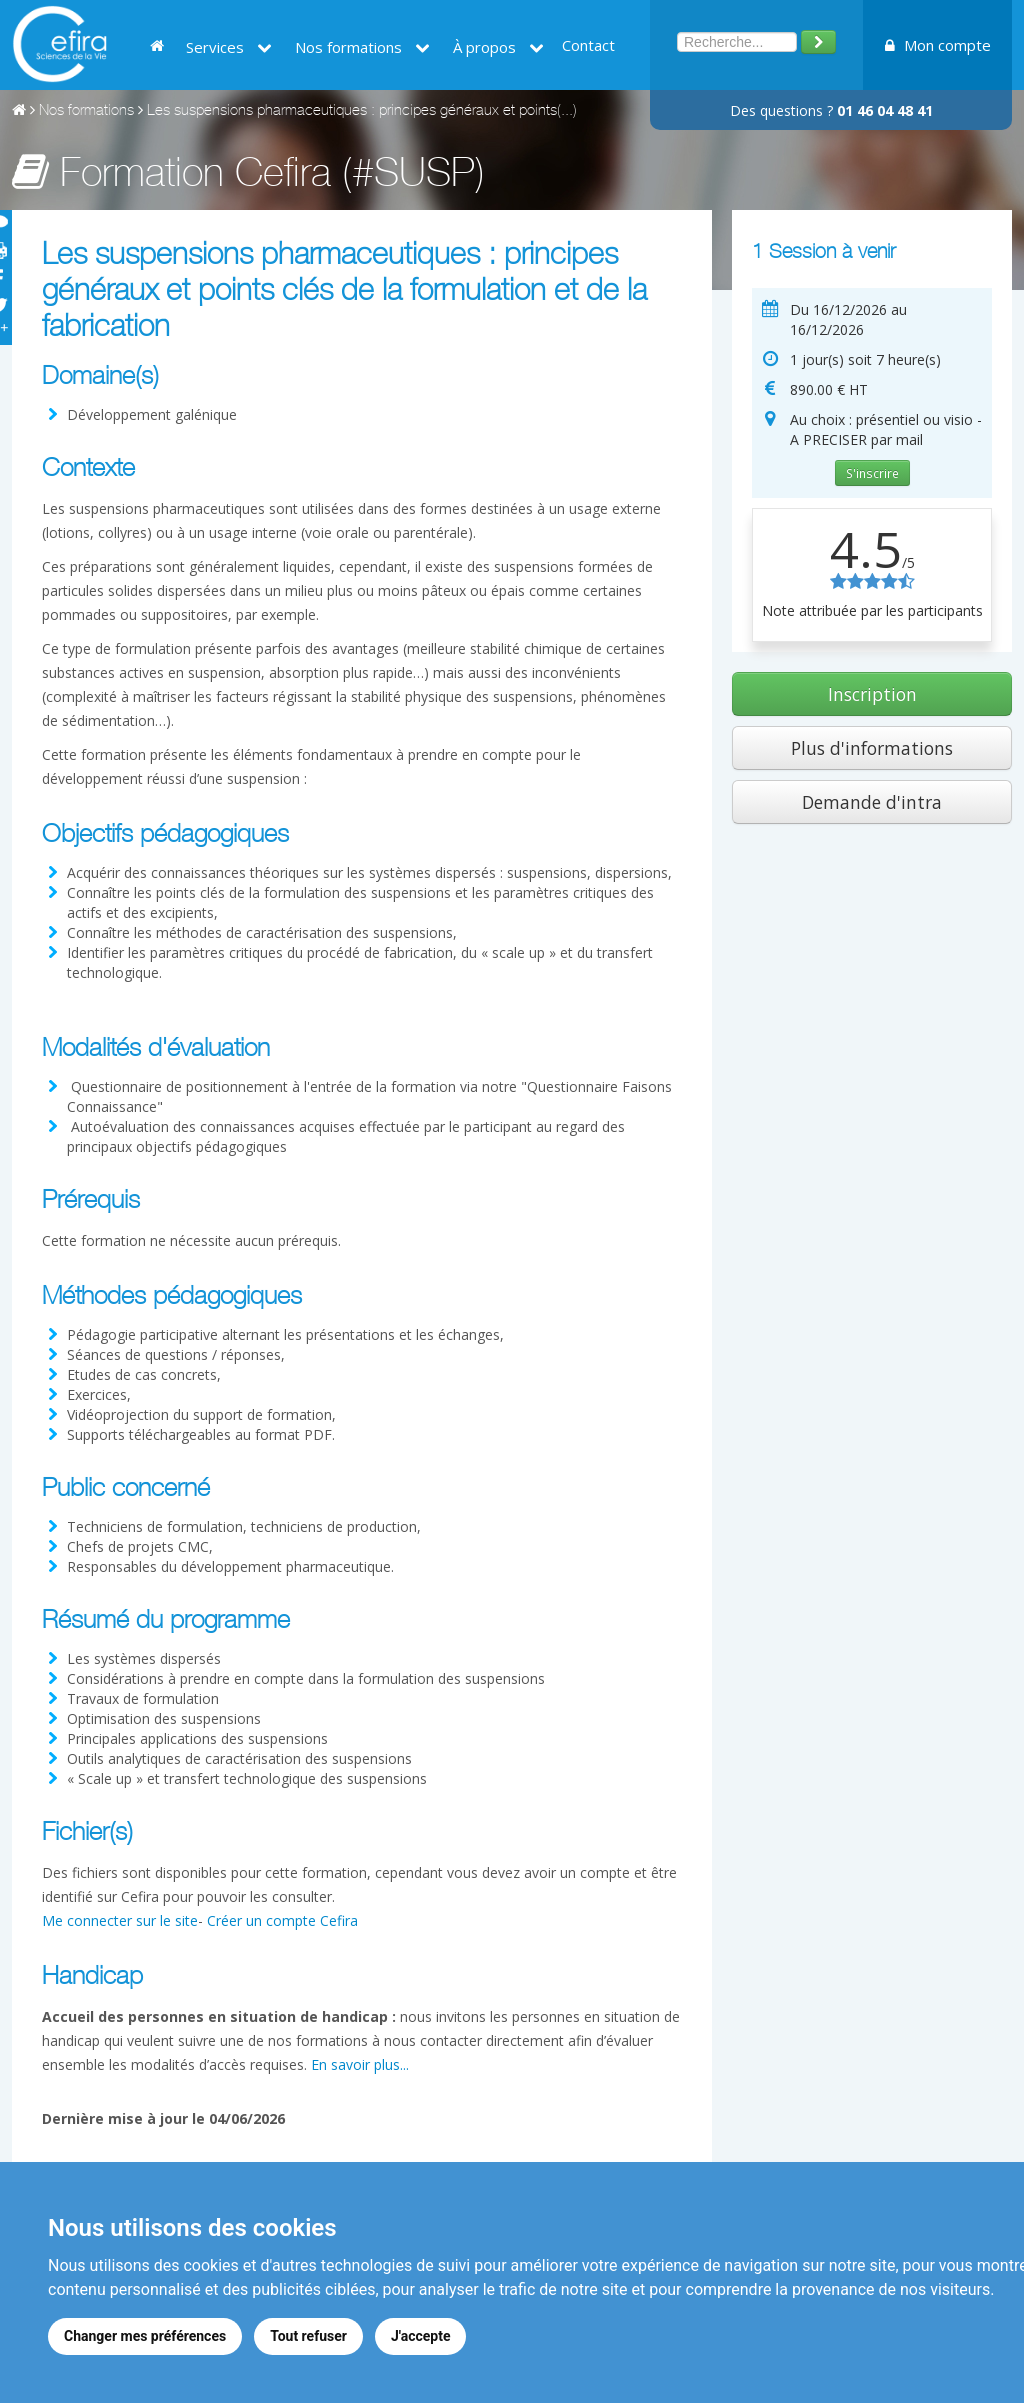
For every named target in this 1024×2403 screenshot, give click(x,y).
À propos (498, 47)
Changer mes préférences (145, 2336)
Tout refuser (308, 2336)
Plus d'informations (872, 748)
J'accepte (421, 2336)
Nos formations (362, 47)
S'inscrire (872, 473)
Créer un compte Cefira (282, 1920)
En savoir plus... (360, 2064)
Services (229, 47)
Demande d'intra (872, 802)
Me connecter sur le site (120, 1920)
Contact (588, 45)
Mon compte (938, 45)
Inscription (872, 694)
